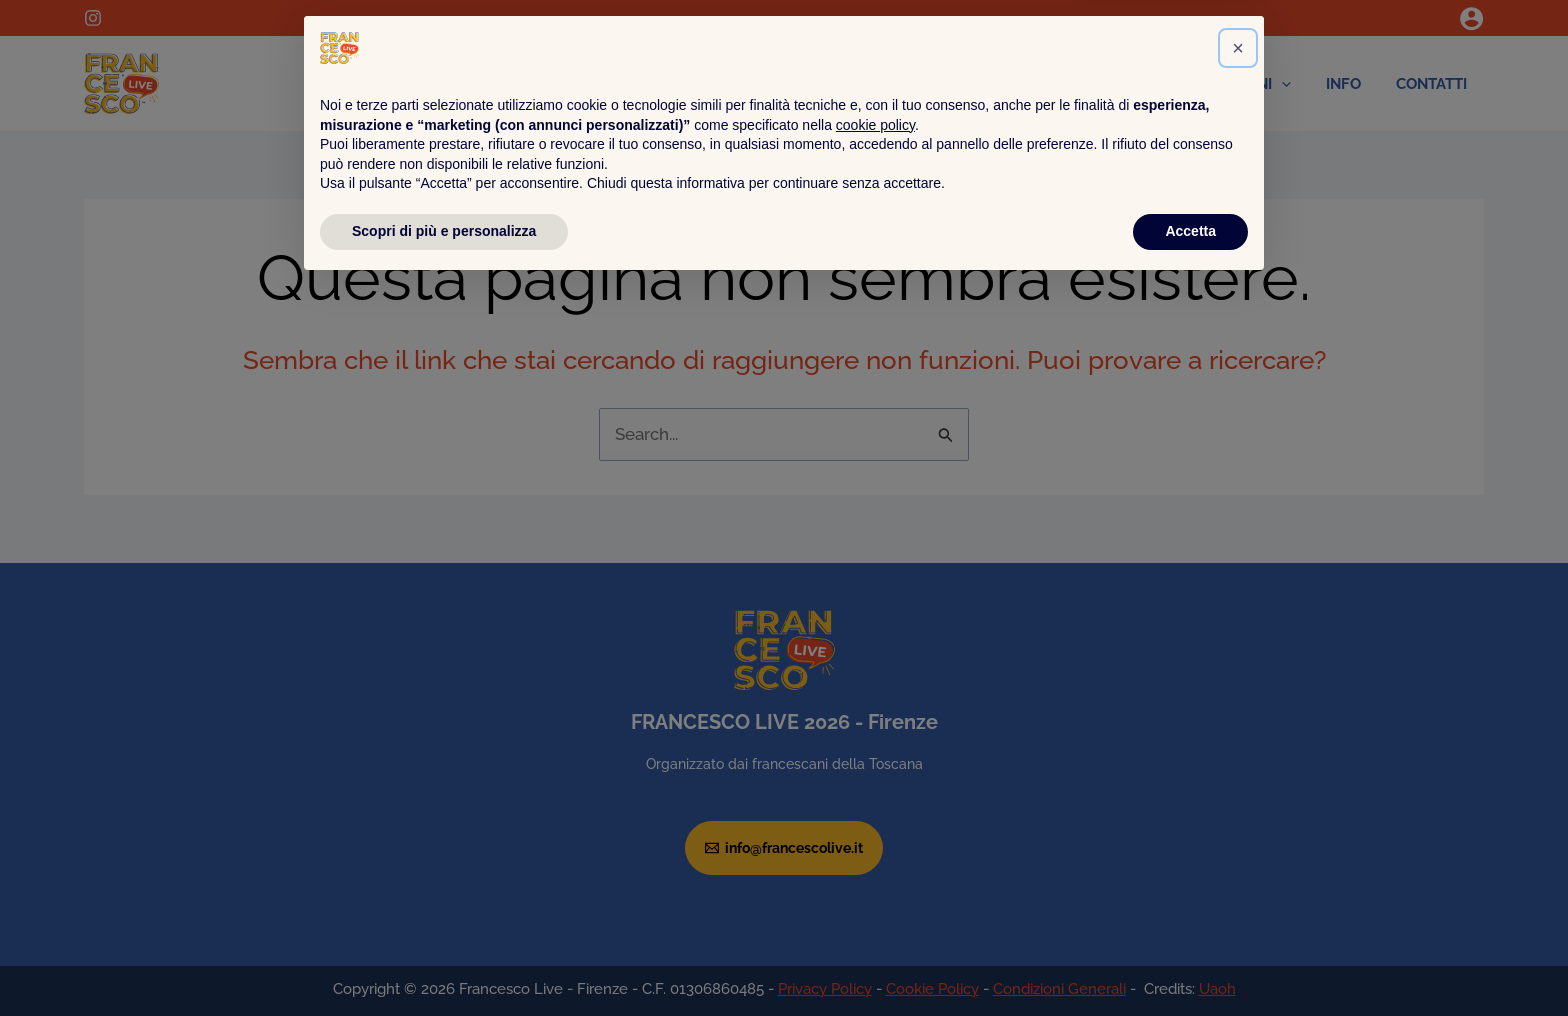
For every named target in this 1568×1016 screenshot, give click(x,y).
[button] (1238, 778)
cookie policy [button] (875, 855)
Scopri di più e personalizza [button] (444, 961)
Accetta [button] (1190, 961)
